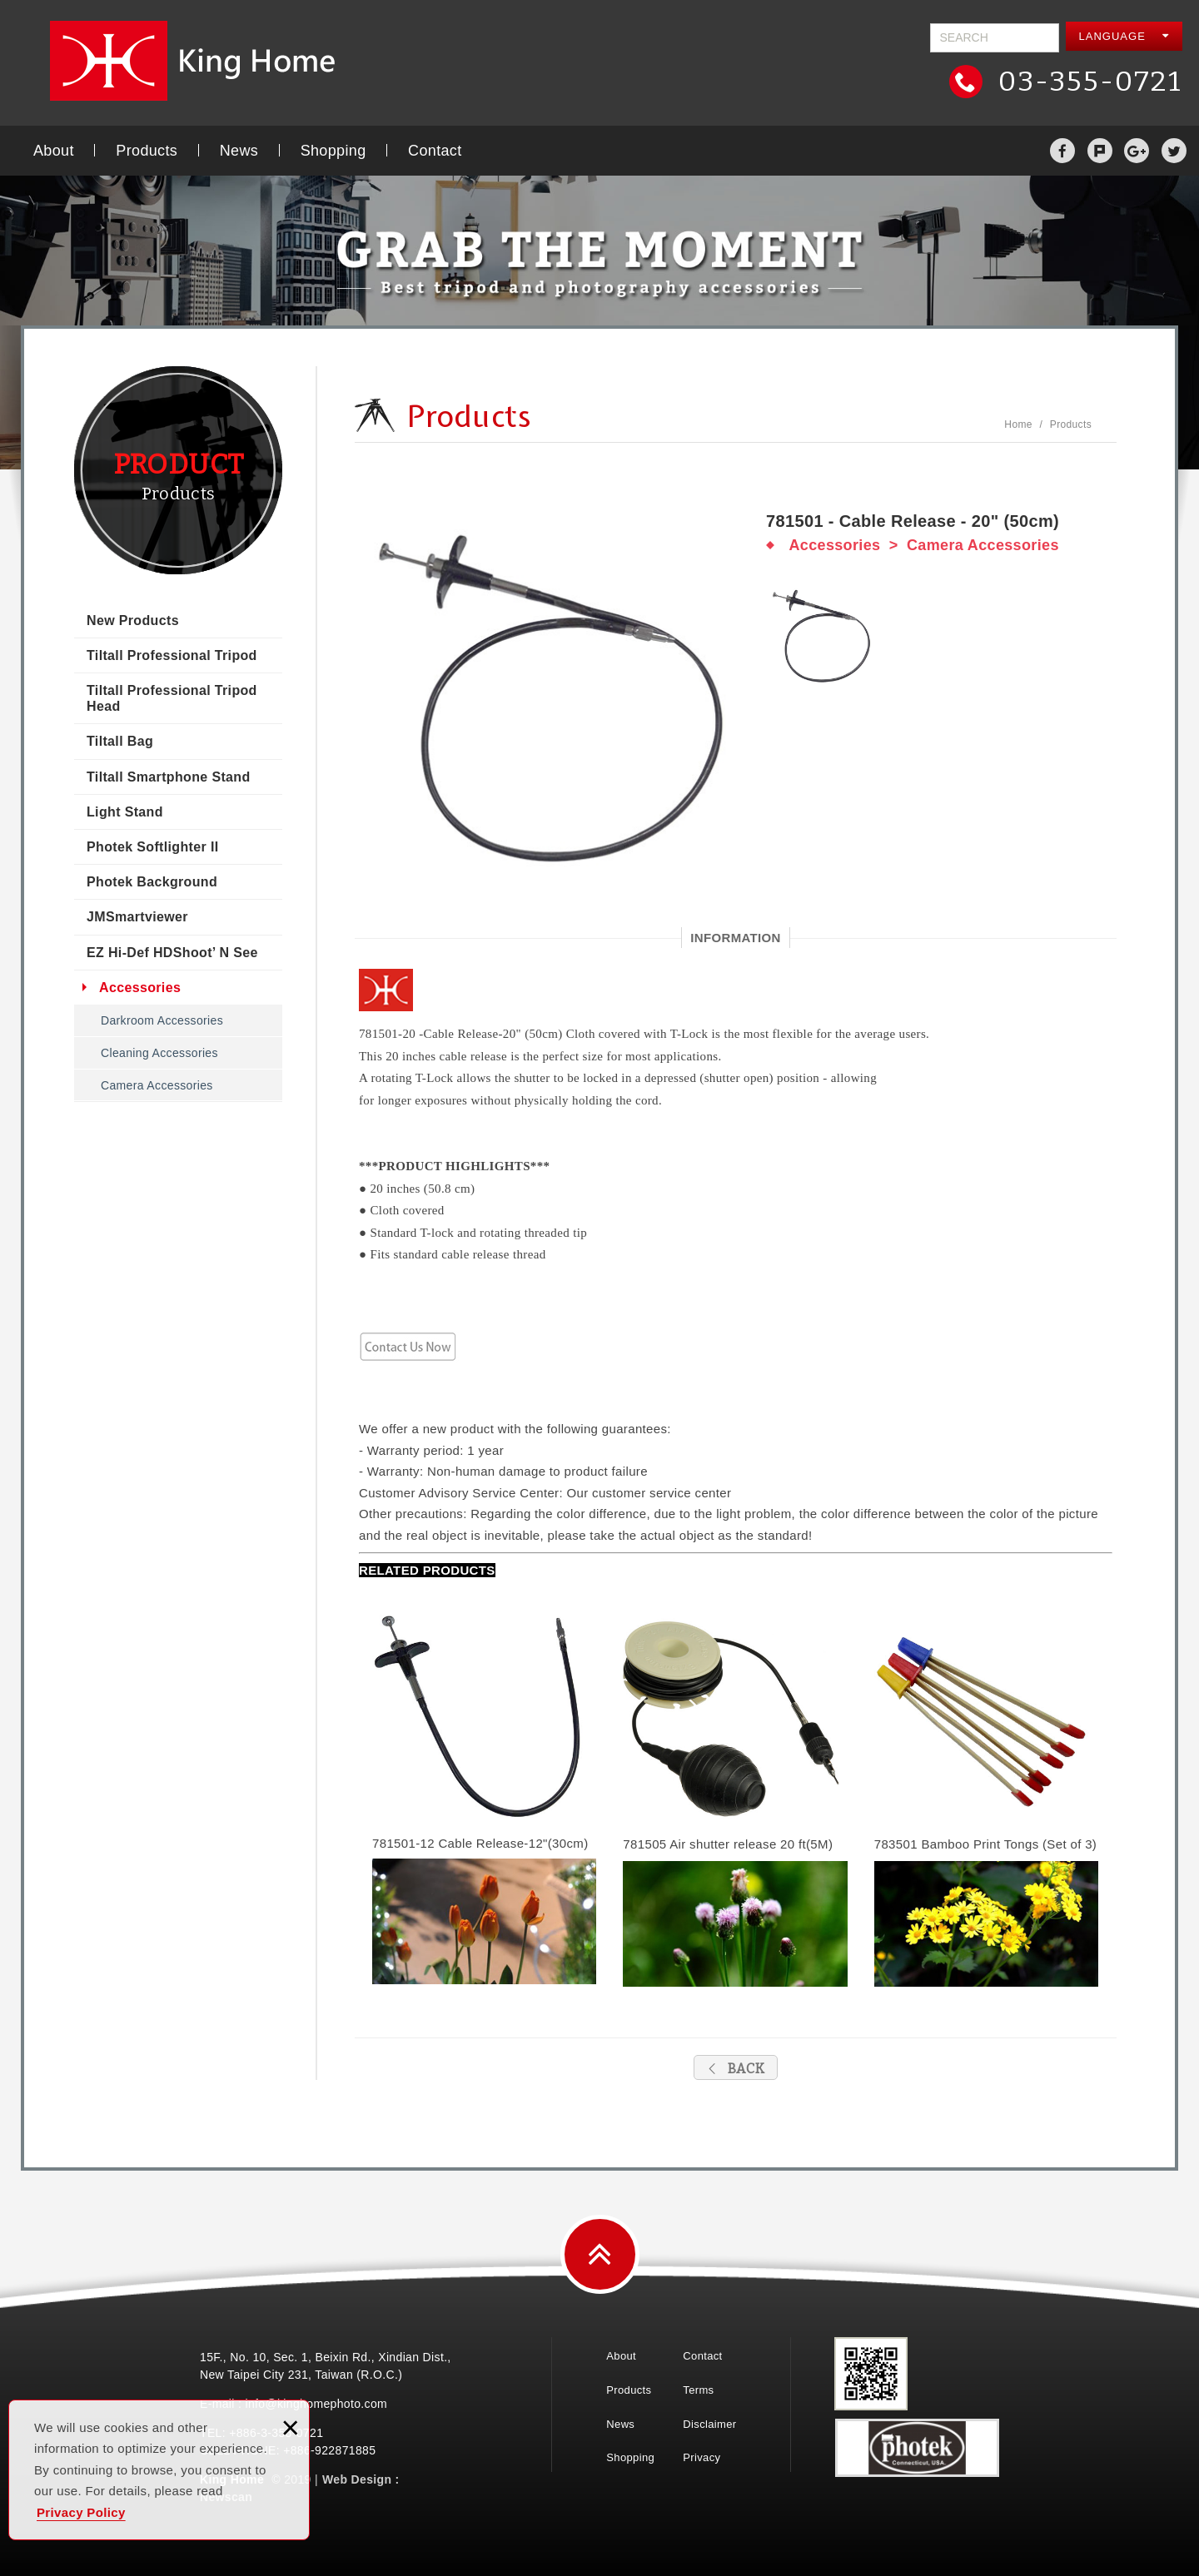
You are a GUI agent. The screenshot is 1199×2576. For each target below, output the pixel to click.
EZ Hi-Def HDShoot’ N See (172, 953)
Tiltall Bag (120, 741)
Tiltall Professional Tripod (172, 655)
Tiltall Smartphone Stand (169, 777)
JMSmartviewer (137, 917)
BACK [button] (735, 2069)
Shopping (333, 150)
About (53, 150)
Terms (698, 2390)
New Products (133, 620)
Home (1018, 424)
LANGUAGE (1124, 36)
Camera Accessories (157, 1085)
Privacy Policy (81, 2512)
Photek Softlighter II (152, 847)
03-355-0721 (1086, 81)
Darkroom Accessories (162, 1020)
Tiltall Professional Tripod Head (172, 698)
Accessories (140, 987)
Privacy (701, 2457)
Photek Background (152, 882)
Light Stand (125, 812)
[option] (549, 703)
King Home (199, 61)
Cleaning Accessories (159, 1053)
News (239, 150)
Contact (434, 150)
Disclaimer (709, 2424)
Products (146, 150)
